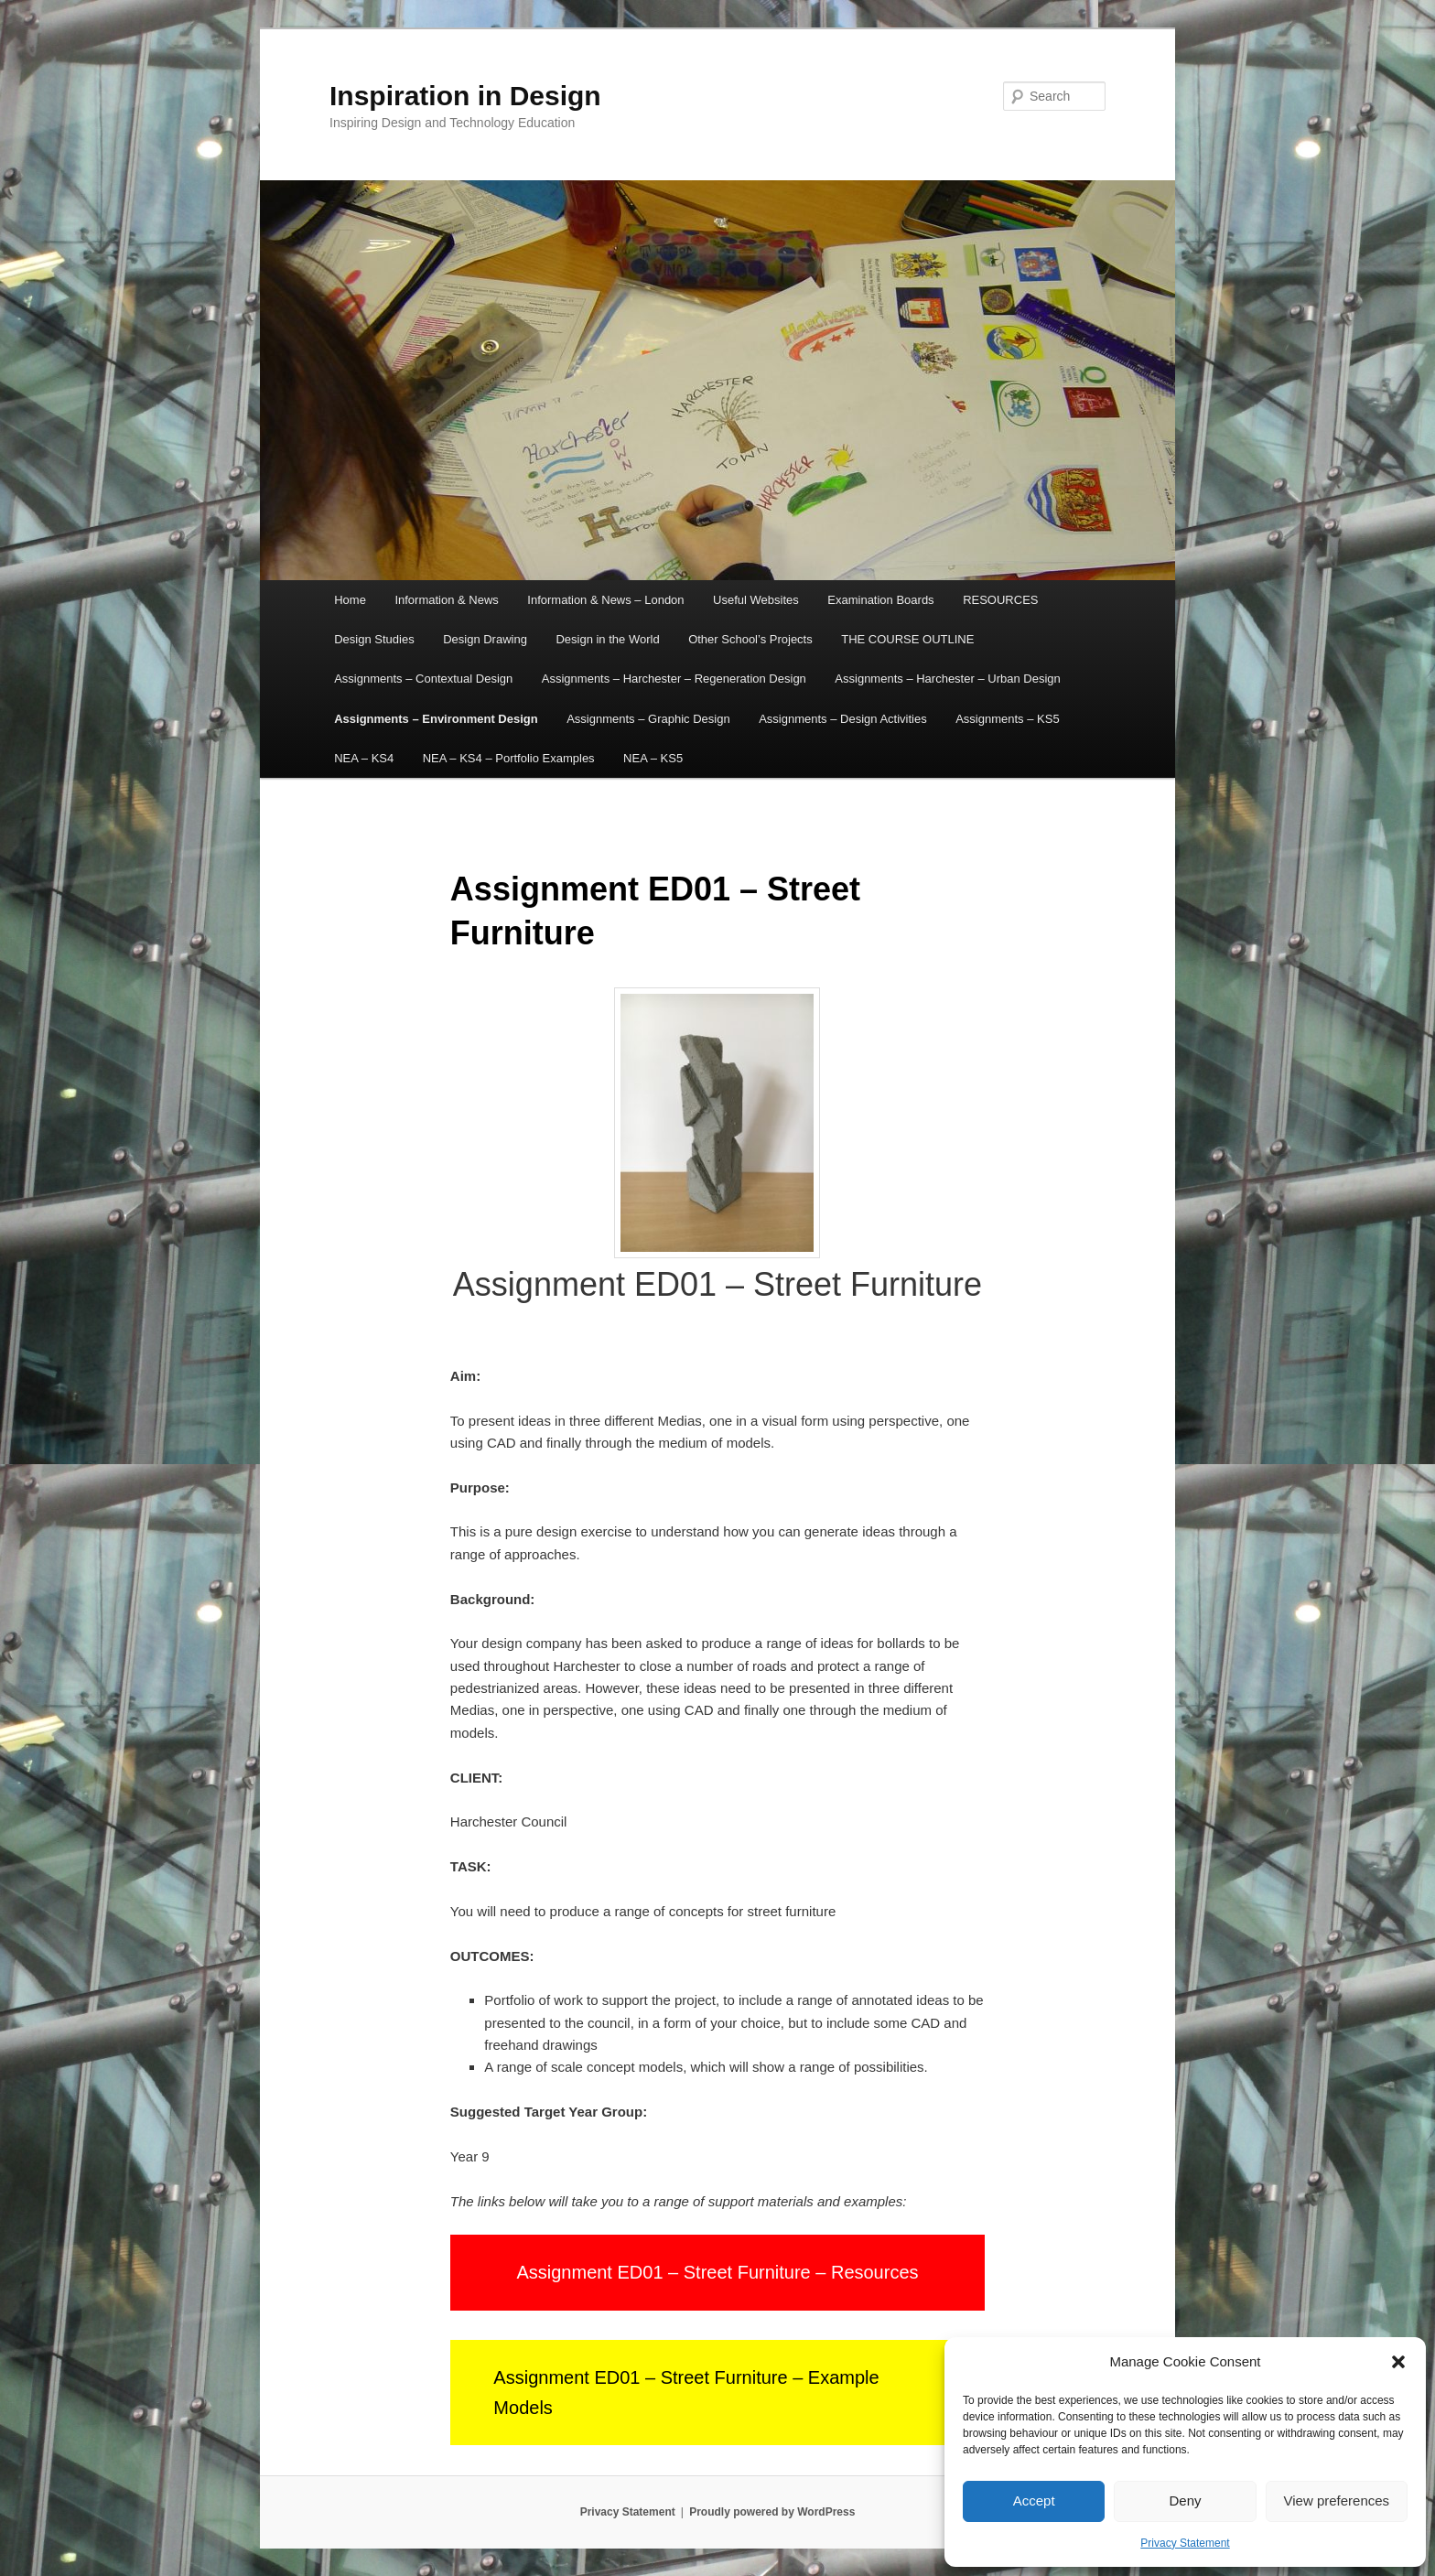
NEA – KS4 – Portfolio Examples (509, 758)
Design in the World (607, 639)
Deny (1185, 2500)
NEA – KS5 (653, 758)
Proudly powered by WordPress (772, 2512)
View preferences (1337, 2500)
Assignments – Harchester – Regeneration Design (674, 678)
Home (350, 600)
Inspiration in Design (465, 96)
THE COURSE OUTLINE (907, 639)
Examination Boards (880, 600)
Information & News (446, 600)
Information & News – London (605, 600)
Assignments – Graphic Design (647, 719)
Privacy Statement (1184, 2543)
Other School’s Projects (750, 639)
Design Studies (374, 639)
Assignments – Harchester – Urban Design (947, 678)
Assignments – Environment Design (436, 719)
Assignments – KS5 (1007, 719)
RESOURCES (1000, 600)
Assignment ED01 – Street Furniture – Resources (717, 2272)
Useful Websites (756, 600)
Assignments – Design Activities (843, 719)
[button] (1398, 2362)
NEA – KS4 (364, 758)
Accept (1034, 2500)
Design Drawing (485, 639)
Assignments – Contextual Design (423, 678)
